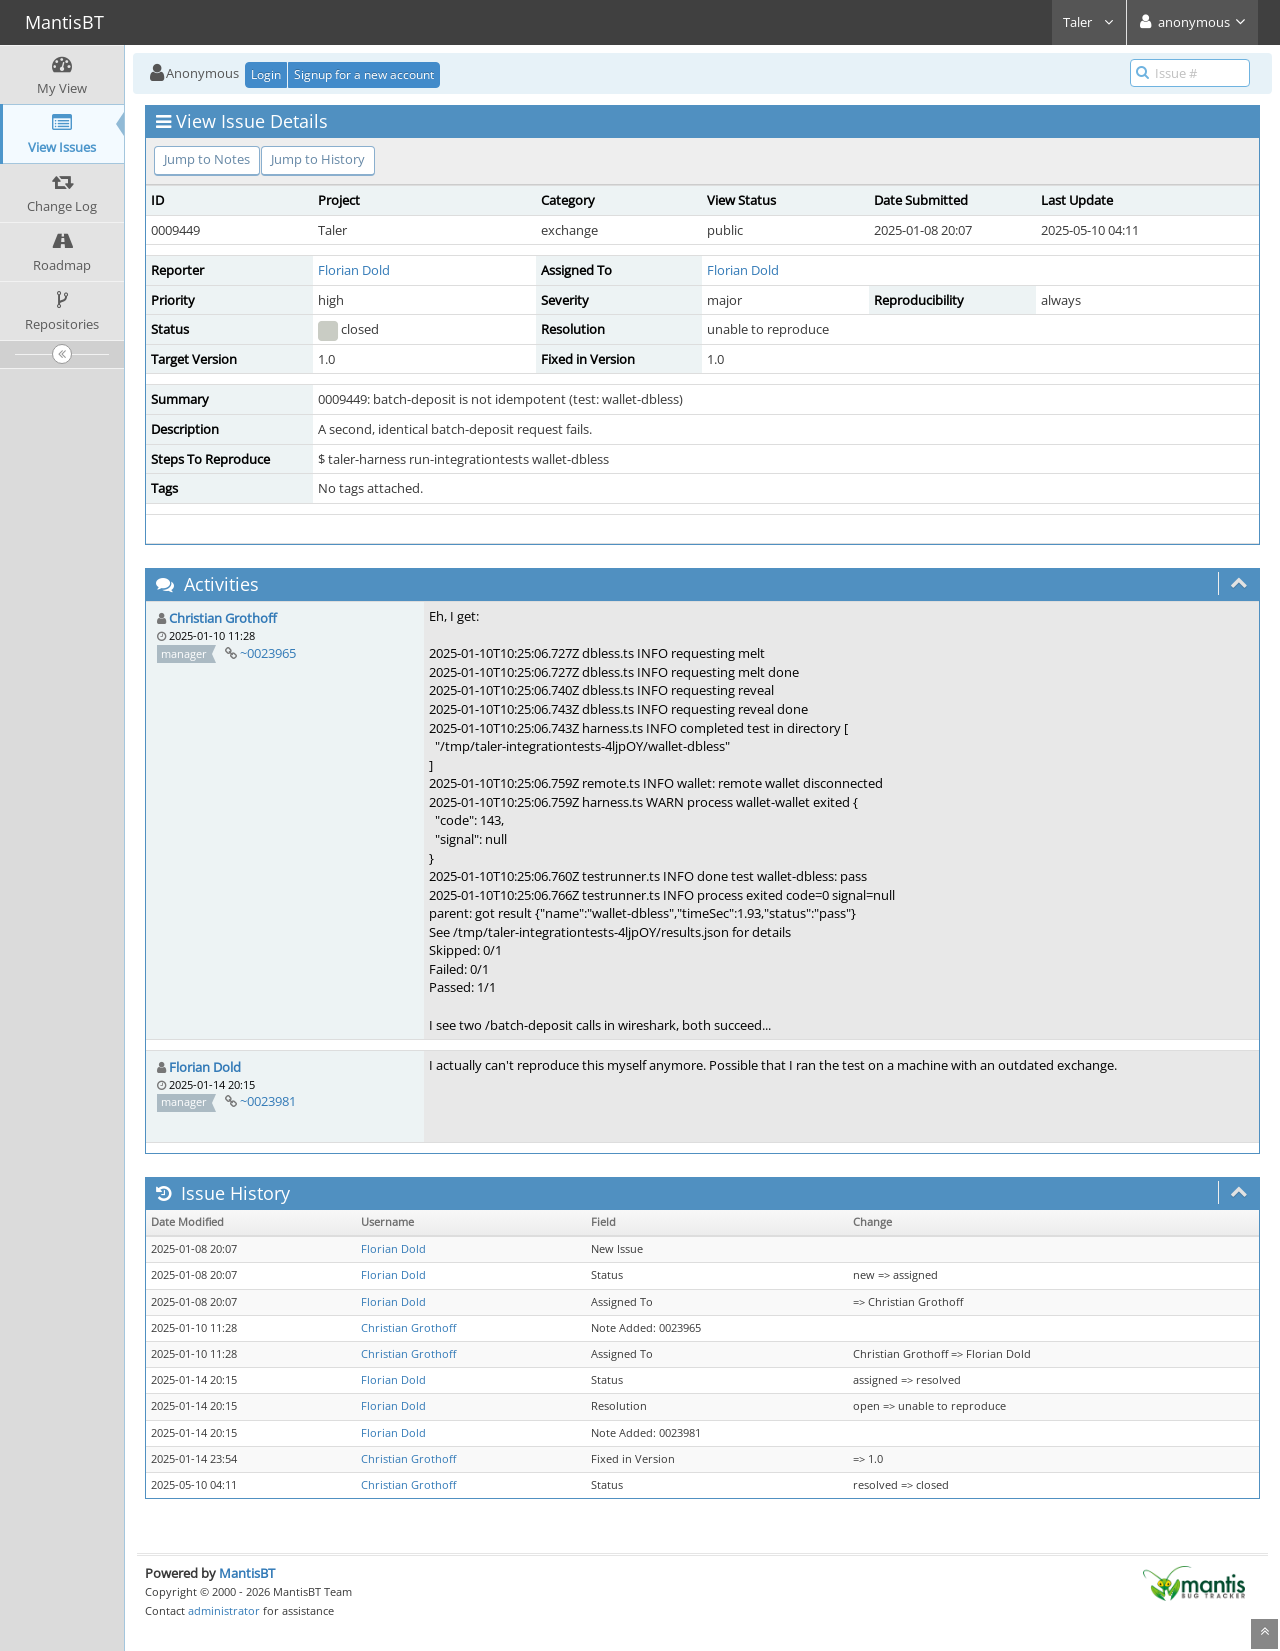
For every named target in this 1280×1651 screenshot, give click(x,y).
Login (266, 74)
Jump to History (318, 159)
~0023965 (268, 653)
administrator (224, 1610)
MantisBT (247, 1573)
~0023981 (268, 1101)
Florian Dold (354, 270)
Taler (1089, 22)
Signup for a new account (364, 74)
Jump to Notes (207, 159)
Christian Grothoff (223, 618)
